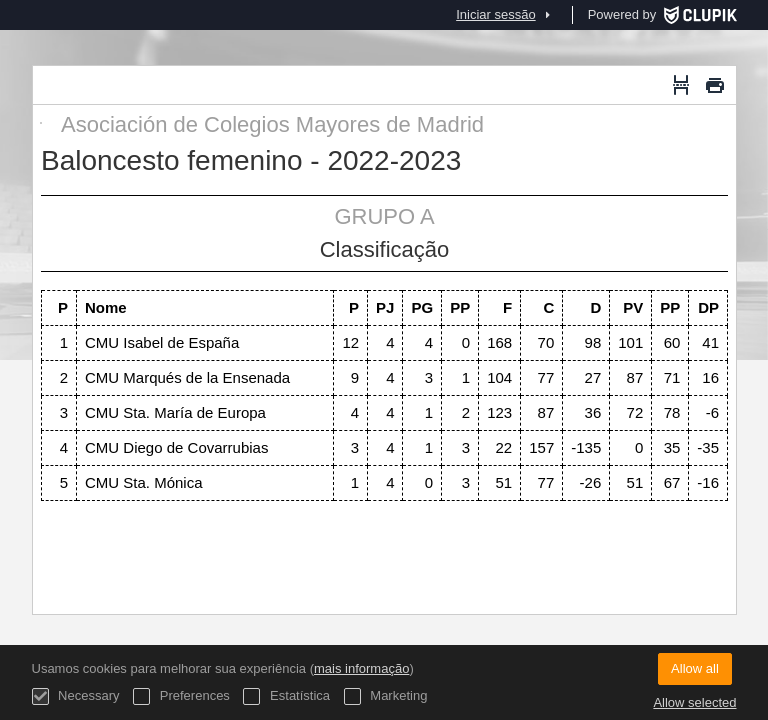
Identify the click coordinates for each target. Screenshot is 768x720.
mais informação (361, 668)
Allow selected (694, 702)
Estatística (286, 696)
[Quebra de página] (681, 85)
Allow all (695, 668)
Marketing (386, 696)
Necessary (76, 696)
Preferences (181, 696)
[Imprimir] (715, 85)
